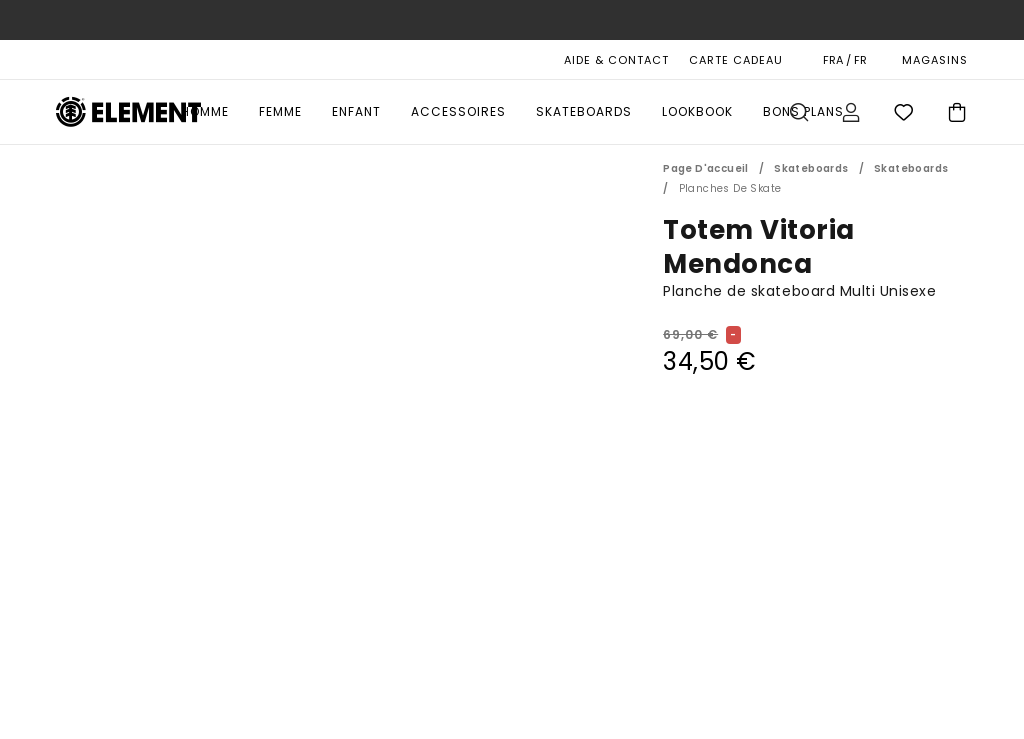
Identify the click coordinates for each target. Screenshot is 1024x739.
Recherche (799, 112)
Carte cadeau (736, 60)
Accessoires (458, 111)
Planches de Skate (730, 188)
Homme (205, 111)
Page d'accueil (706, 168)
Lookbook (697, 111)
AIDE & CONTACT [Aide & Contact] (616, 60)
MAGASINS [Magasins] (935, 60)
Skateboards (584, 111)
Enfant (356, 111)
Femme (280, 111)
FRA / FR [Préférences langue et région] (845, 60)
